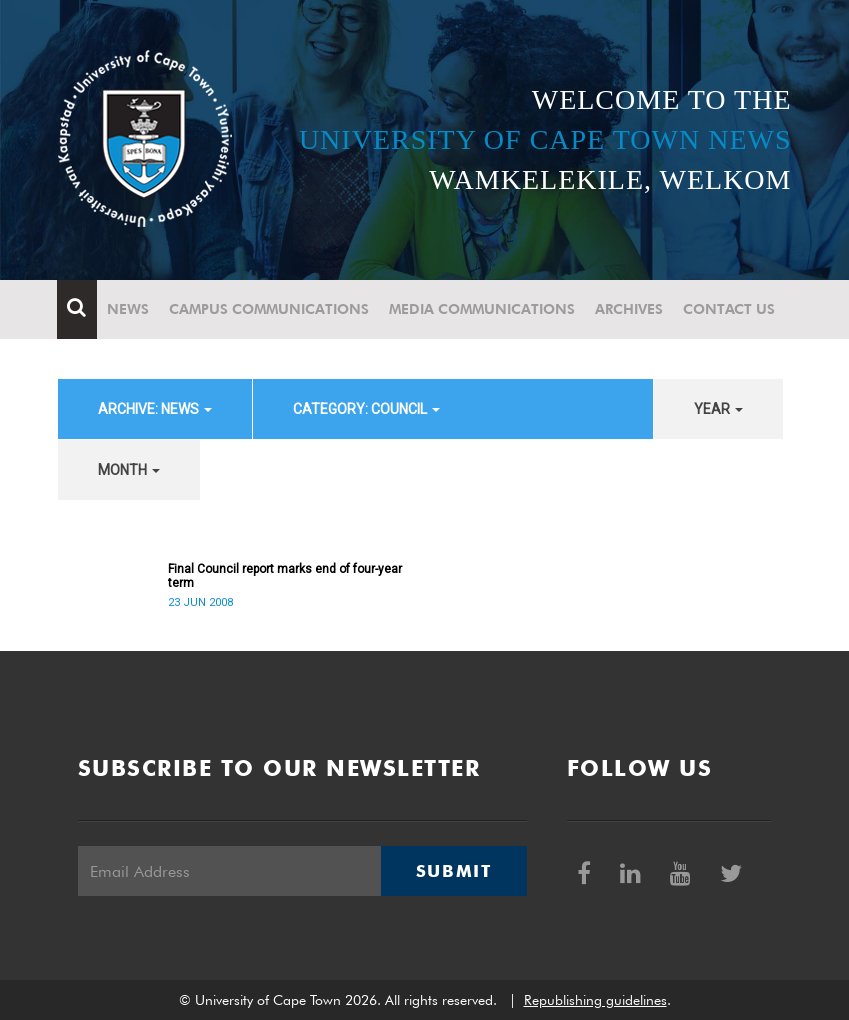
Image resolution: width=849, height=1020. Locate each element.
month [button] (129, 470)
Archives (630, 309)
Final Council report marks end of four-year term (285, 576)
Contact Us (730, 309)
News (129, 309)
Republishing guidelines (595, 1000)
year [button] (718, 409)
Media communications (483, 309)
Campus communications (270, 309)
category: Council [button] (366, 409)
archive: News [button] (155, 409)
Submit (454, 871)
